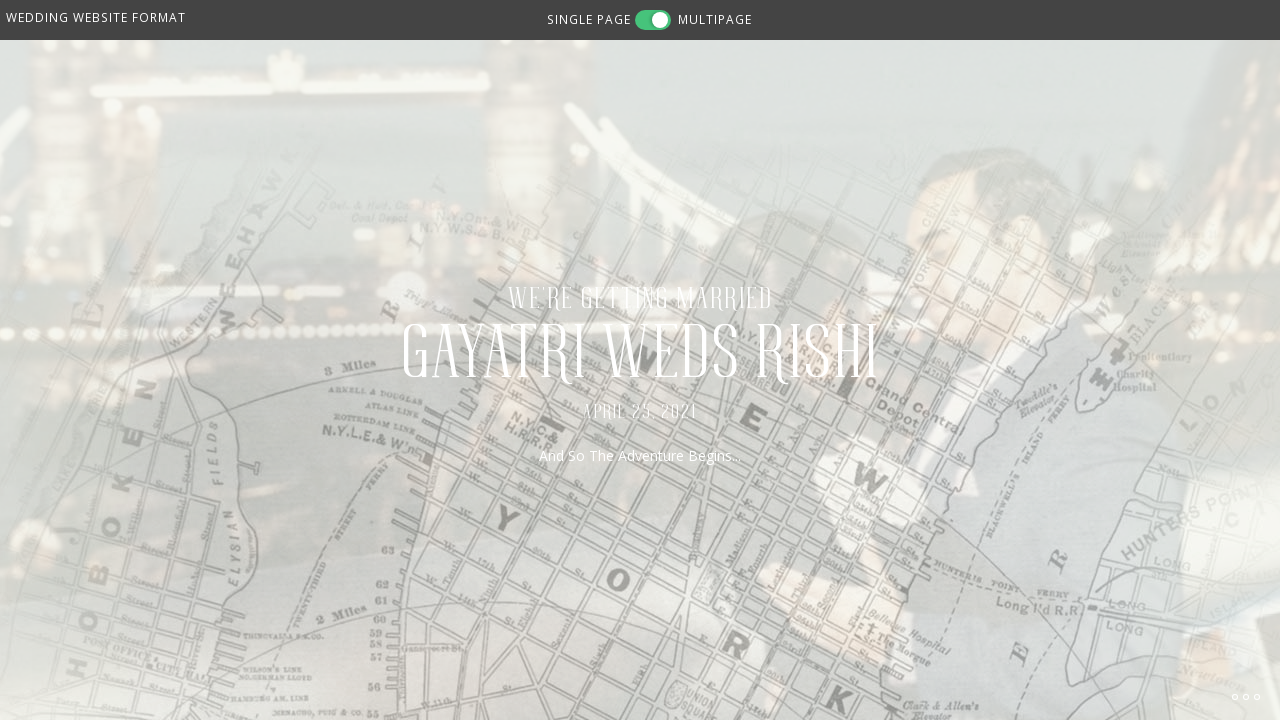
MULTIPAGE (715, 19)
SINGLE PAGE (589, 19)
